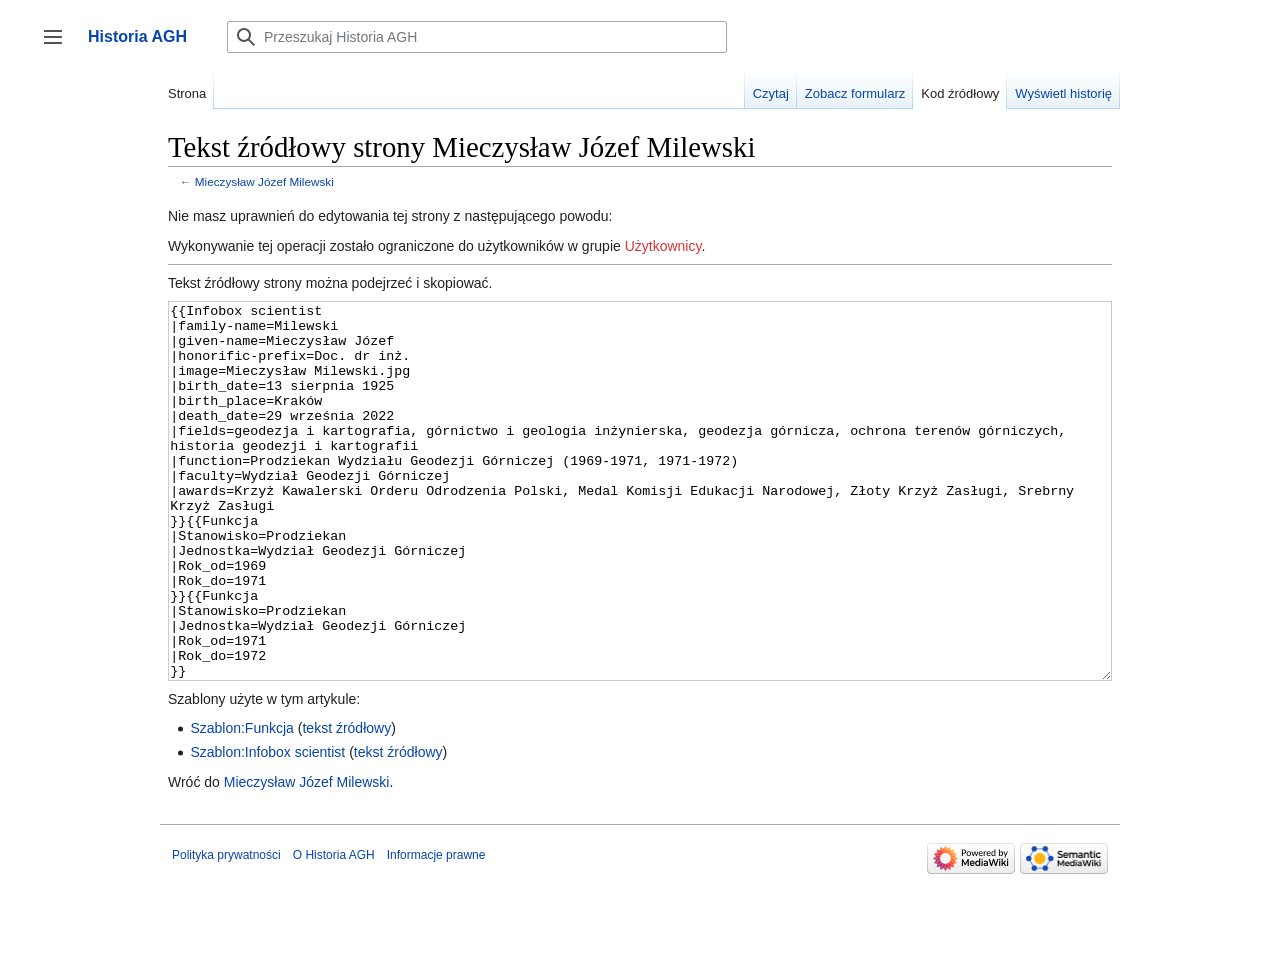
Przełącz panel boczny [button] (59, 46)
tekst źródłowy (346, 803)
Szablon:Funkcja (242, 803)
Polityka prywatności (226, 930)
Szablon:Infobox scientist (267, 827)
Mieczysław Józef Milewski (264, 181)
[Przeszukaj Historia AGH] (477, 37)
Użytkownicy (663, 246)
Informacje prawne (436, 930)
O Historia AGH (334, 930)
